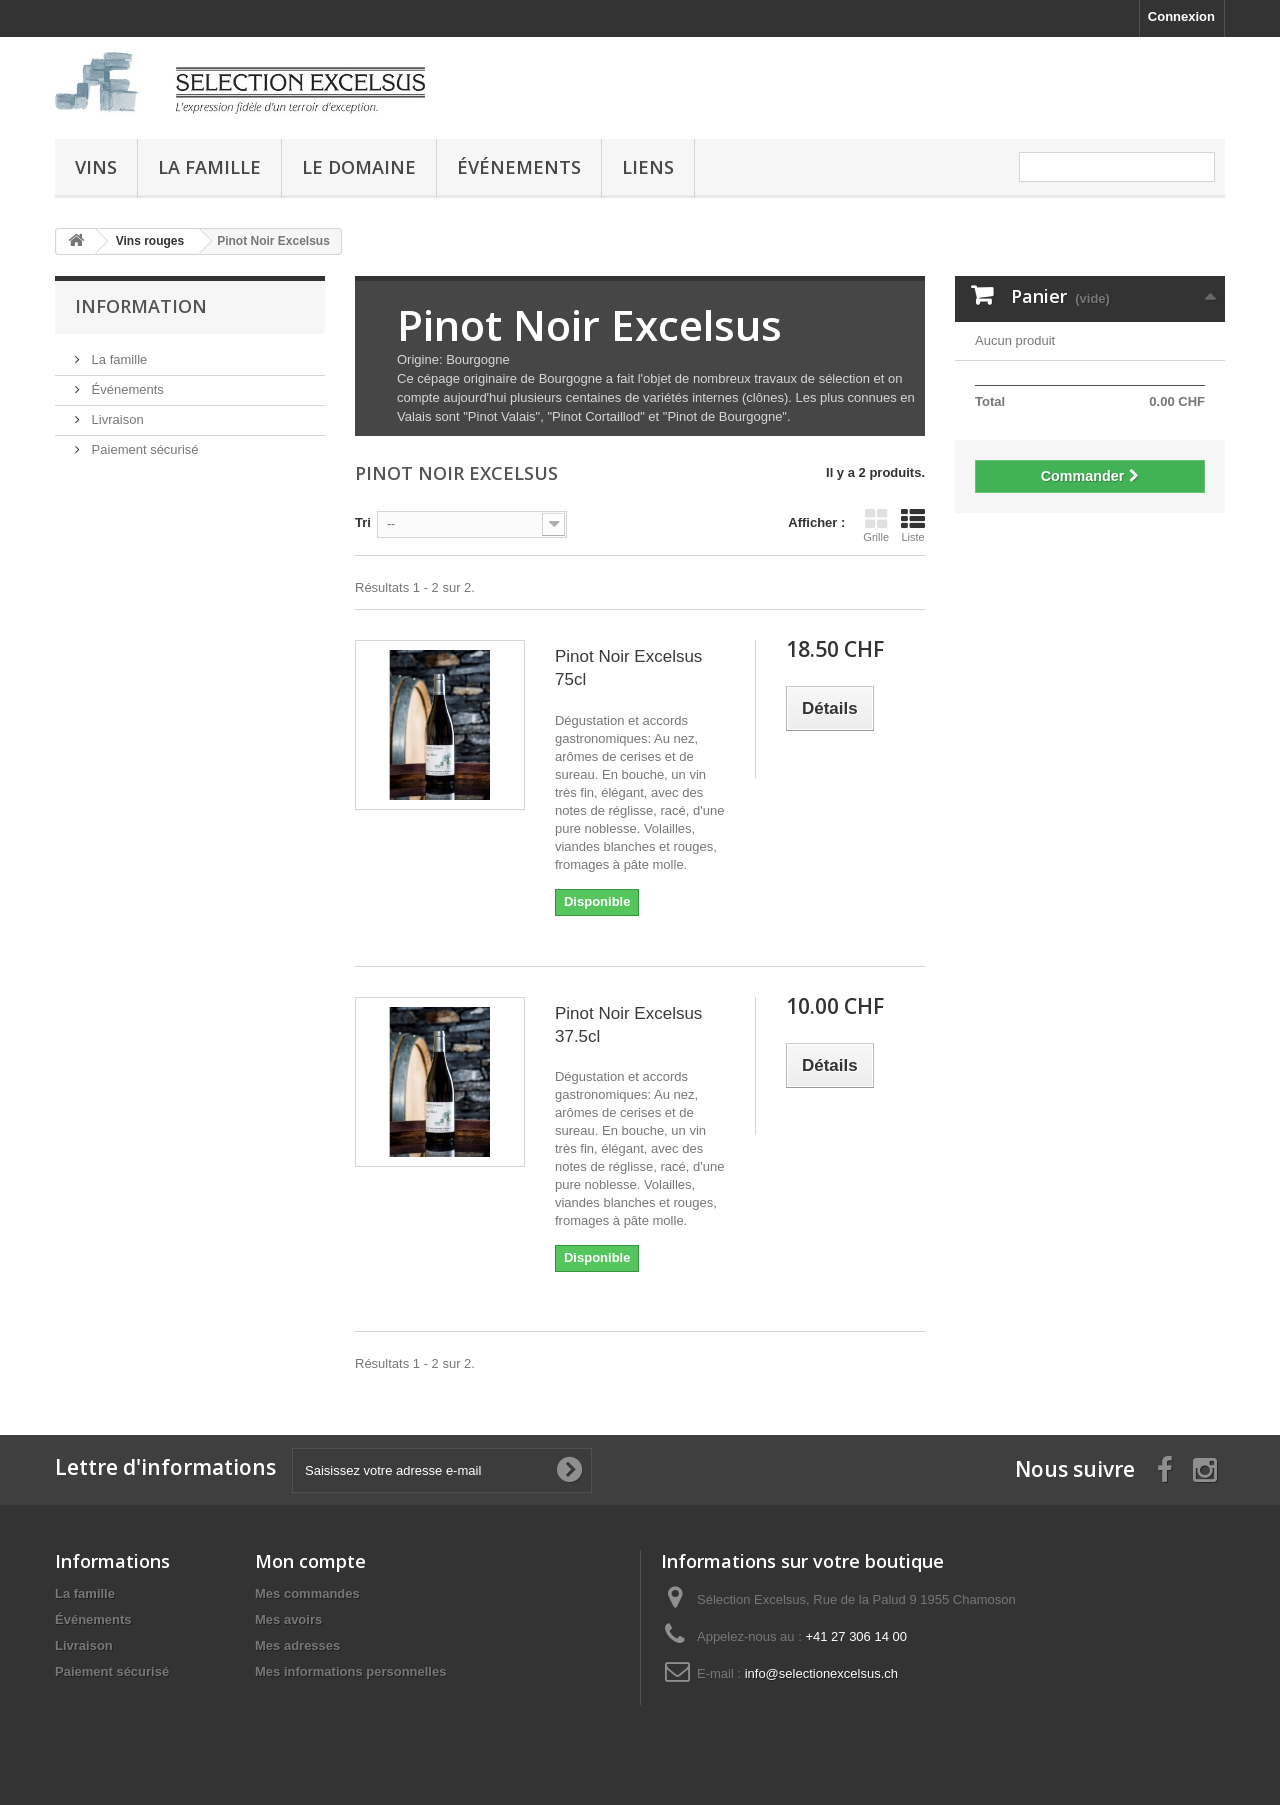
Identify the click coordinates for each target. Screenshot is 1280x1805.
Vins (96, 167)
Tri (363, 522)
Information (141, 306)
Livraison (116, 419)
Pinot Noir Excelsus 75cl (628, 668)
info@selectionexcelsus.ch (821, 1673)
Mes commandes (307, 1593)
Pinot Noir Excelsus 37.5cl (628, 1025)
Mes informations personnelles (350, 1671)
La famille (209, 167)
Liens (648, 167)
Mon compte (310, 1561)
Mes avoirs (288, 1619)
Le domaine (359, 167)
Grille (876, 525)
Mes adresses (297, 1645)
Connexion (1181, 16)
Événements (519, 167)
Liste (913, 525)
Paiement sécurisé (143, 449)
